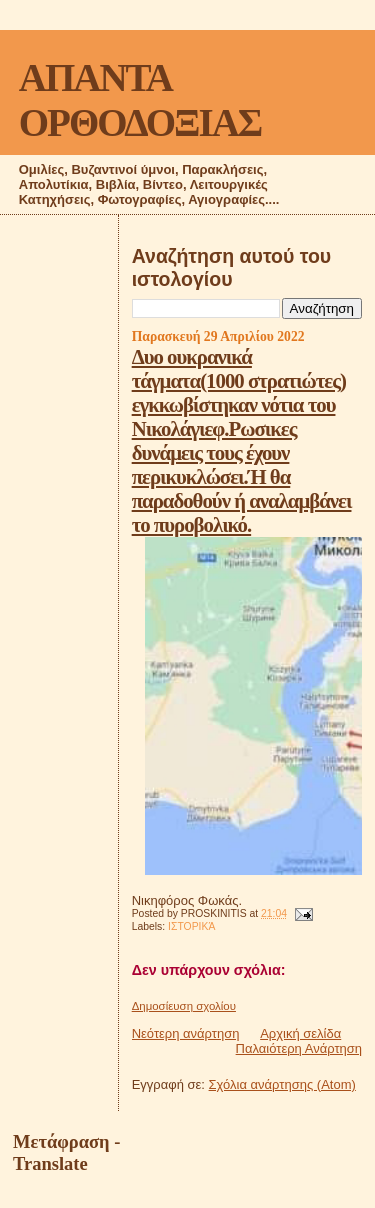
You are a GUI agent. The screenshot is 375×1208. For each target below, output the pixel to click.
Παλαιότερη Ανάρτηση (299, 1048)
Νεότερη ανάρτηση (186, 1033)
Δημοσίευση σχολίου (184, 1006)
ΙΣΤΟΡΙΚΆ (191, 926)
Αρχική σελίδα (300, 1033)
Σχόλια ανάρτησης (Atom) (282, 1084)
